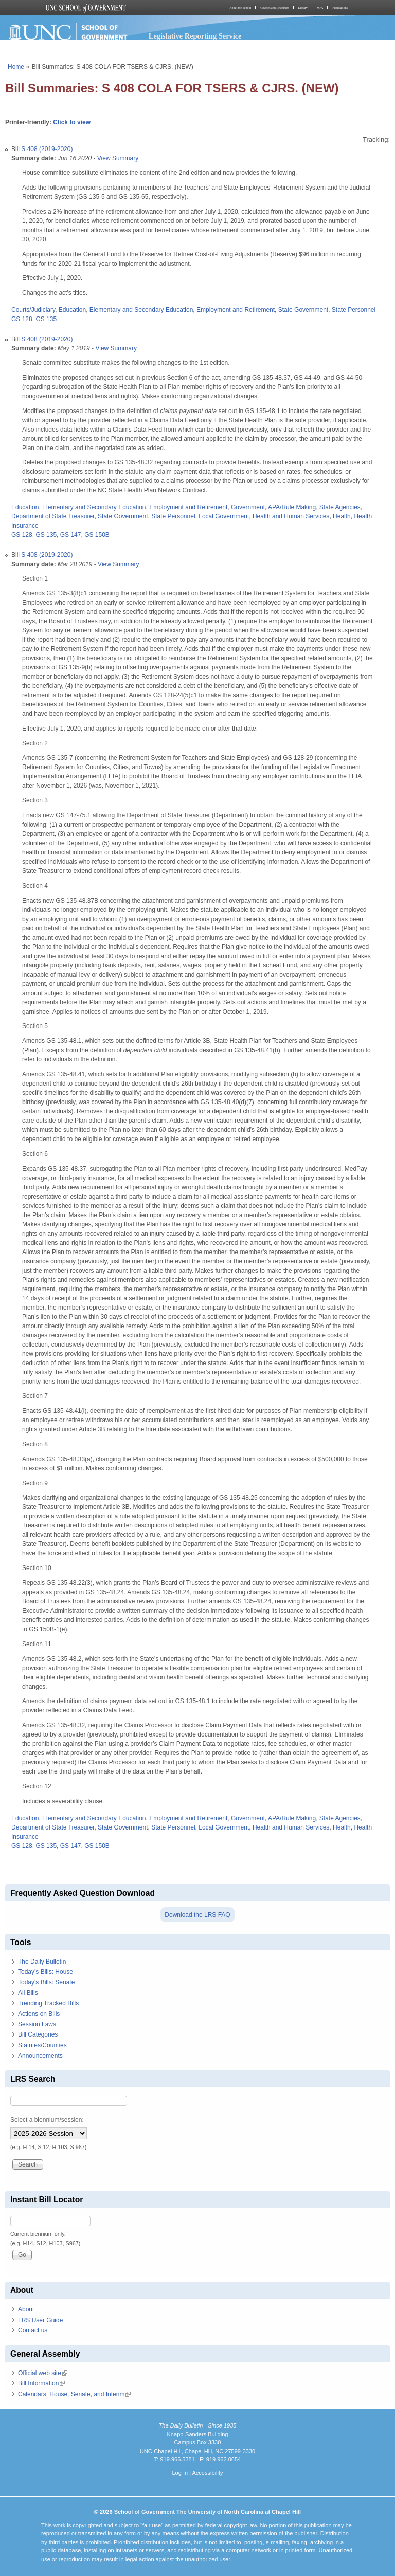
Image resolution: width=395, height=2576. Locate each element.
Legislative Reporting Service (195, 36)
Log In (180, 2473)
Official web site (42, 2373)
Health (342, 516)
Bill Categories (38, 2034)
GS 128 (21, 319)
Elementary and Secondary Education (141, 309)
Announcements (40, 2055)
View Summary (117, 158)
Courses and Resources (274, 7)
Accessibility (207, 2473)
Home (16, 66)
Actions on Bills (39, 2014)
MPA (320, 7)
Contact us (32, 2330)
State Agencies (340, 507)
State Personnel (353, 309)
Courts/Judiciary (33, 309)
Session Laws (37, 2024)
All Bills (28, 1992)
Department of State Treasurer (52, 516)
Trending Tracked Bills (48, 2003)
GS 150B (97, 534)
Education (72, 309)
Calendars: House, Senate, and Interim (74, 2394)
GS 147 (70, 534)
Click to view (72, 122)
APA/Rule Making (292, 507)
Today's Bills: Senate (46, 1982)
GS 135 (46, 319)
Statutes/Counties (42, 2045)
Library (303, 7)
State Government (303, 309)
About (26, 2309)
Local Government (224, 516)
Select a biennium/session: (47, 2119)
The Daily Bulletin (42, 1961)
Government (248, 507)
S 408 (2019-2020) (47, 149)
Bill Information (41, 2383)
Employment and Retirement (235, 309)
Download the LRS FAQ (197, 1914)
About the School (240, 7)
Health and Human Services (291, 516)
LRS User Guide (40, 2320)
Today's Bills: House (45, 1971)
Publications (340, 7)
